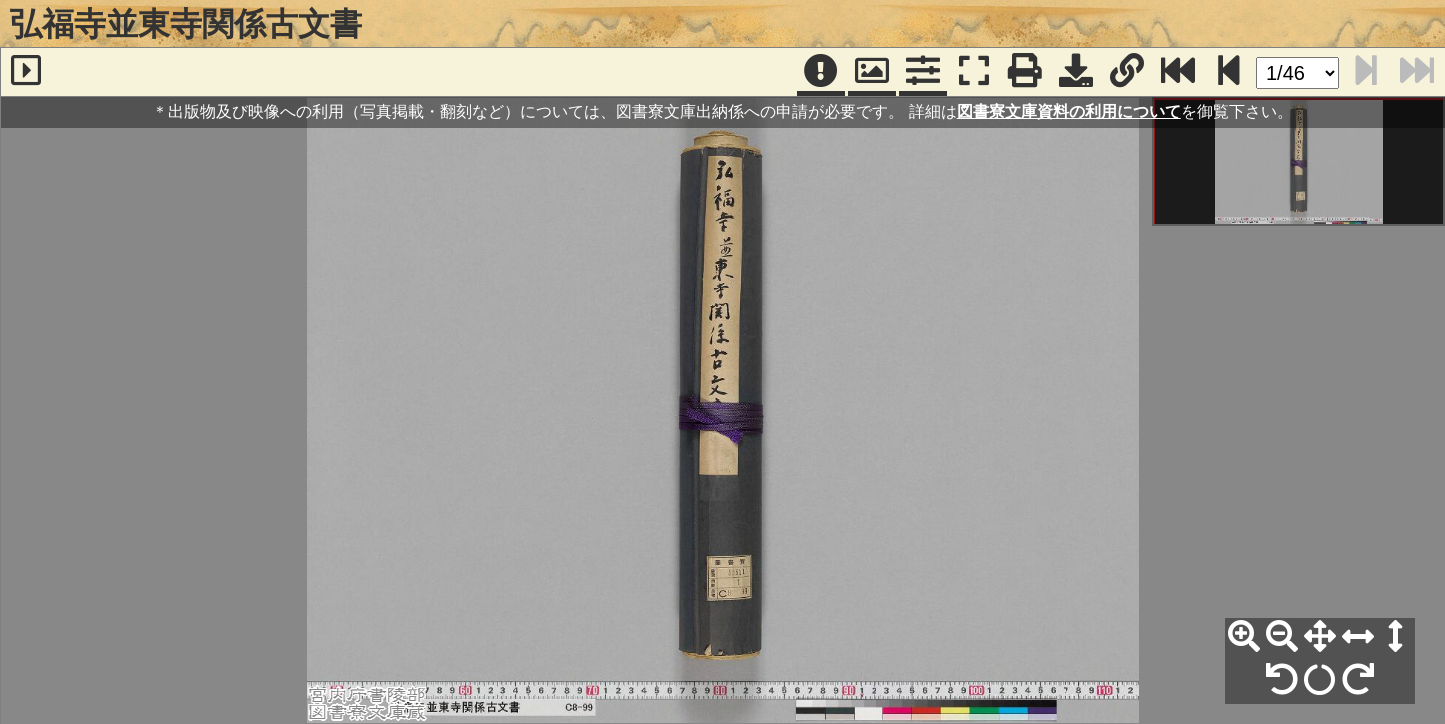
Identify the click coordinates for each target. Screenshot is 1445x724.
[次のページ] (1229, 72)
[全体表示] (1320, 637)
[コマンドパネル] (923, 72)
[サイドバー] (26, 72)
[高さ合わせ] (1396, 637)
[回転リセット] (1320, 680)
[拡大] (1244, 637)
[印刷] (1025, 72)
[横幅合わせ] (1358, 637)
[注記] (821, 72)
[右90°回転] (1358, 680)
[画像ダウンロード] (1076, 72)
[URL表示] (1127, 72)
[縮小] (1282, 637)
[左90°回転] (1282, 680)
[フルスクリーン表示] (974, 72)
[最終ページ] (1178, 72)
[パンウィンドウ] (872, 72)
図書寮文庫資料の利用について (1069, 111)
